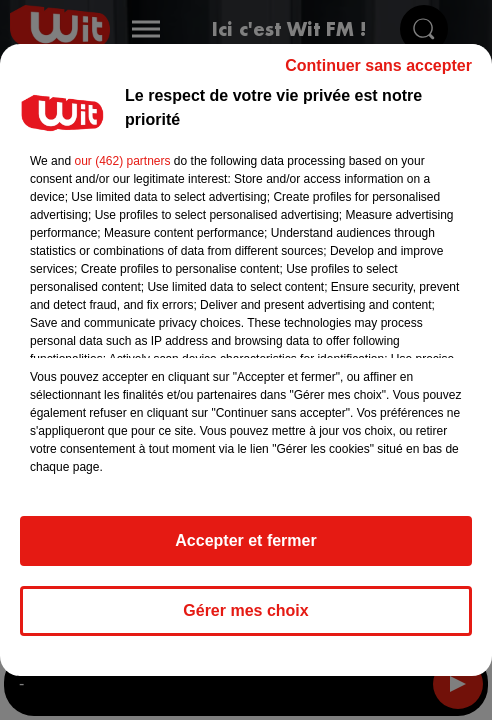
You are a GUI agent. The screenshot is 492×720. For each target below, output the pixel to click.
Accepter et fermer (245, 549)
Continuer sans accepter (378, 74)
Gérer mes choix (245, 619)
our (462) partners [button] (122, 170)
